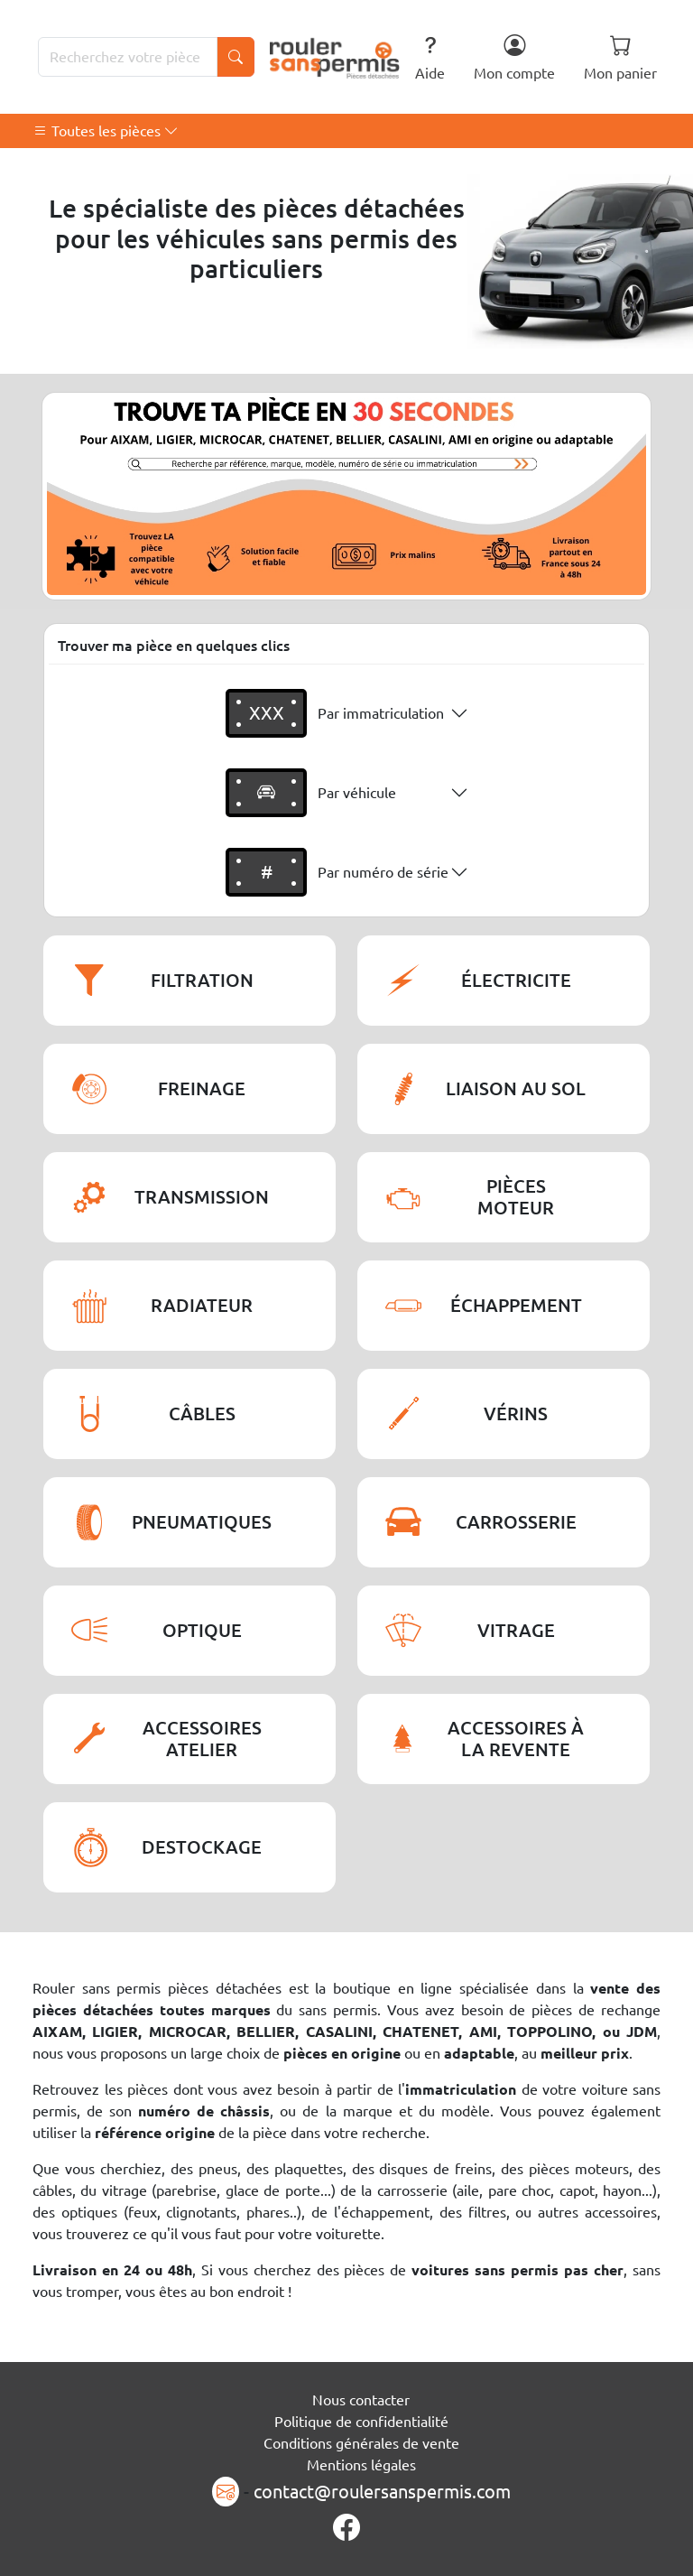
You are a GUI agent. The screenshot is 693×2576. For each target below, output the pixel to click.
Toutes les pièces (106, 131)
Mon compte (514, 57)
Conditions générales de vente (361, 2443)
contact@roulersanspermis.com (382, 2491)
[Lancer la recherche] (235, 57)
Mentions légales (361, 2465)
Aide (430, 57)
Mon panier (620, 57)
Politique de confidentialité (361, 2421)
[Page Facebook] (346, 2528)
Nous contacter (361, 2400)
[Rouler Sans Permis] (335, 57)
